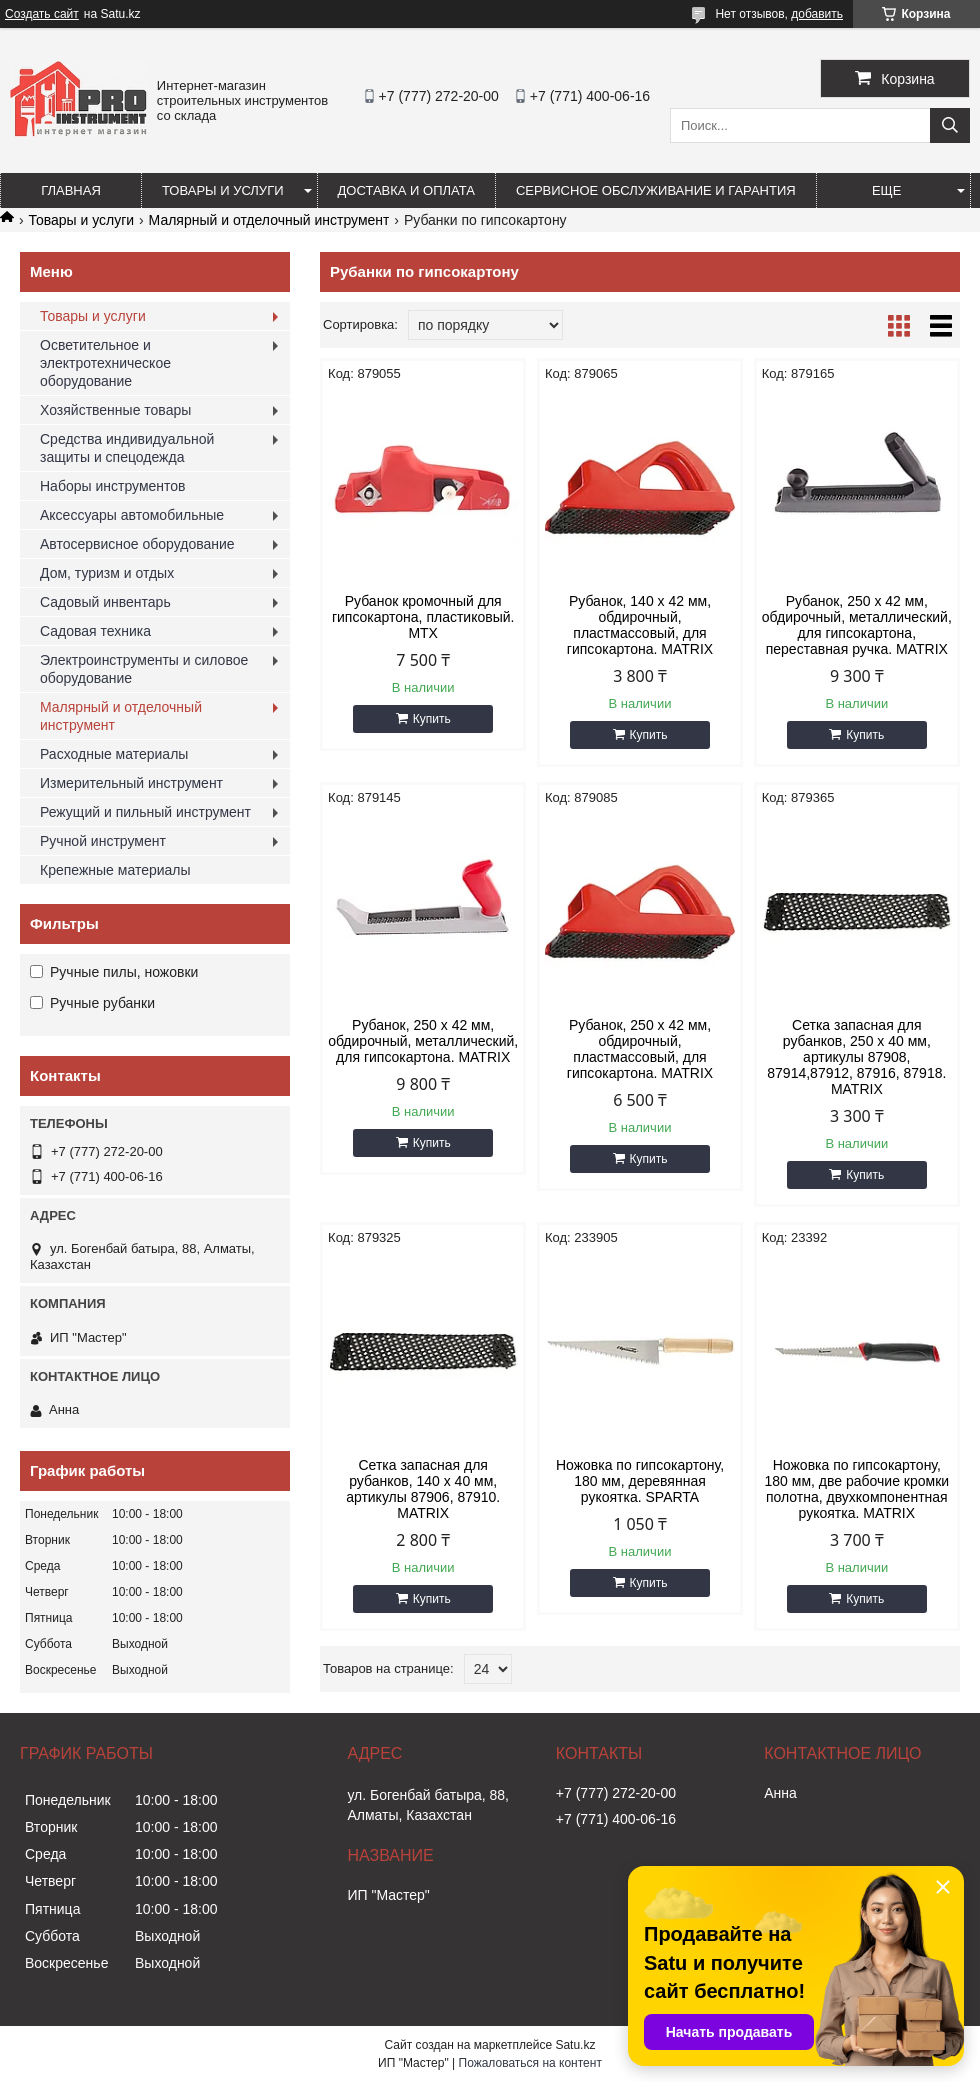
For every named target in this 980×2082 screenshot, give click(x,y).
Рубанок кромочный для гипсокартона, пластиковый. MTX (423, 617)
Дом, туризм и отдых (107, 573)
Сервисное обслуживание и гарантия (656, 190)
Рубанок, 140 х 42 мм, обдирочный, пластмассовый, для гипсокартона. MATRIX (640, 625)
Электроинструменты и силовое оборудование (144, 669)
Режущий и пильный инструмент (145, 812)
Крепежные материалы (115, 870)
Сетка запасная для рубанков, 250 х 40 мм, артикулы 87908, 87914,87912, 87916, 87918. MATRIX (856, 1057)
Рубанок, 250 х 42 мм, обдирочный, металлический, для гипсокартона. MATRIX (423, 1041)
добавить (817, 14)
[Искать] (950, 125)
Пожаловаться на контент (530, 2063)
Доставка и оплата (406, 190)
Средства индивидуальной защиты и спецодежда (127, 448)
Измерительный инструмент (131, 783)
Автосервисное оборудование (137, 544)
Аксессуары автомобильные (132, 515)
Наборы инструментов (113, 486)
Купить (432, 719)
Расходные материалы (114, 754)
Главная (71, 190)
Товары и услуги (223, 190)
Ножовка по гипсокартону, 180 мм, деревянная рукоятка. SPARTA (640, 1481)
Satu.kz (575, 2045)
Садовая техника (95, 631)
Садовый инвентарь (105, 602)
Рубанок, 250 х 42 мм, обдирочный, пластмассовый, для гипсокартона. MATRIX (640, 1049)
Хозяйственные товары (115, 410)
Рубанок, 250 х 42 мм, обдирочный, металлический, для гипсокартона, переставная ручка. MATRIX (857, 625)
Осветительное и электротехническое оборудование (105, 363)
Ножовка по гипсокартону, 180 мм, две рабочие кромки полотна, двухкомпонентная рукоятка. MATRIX (857, 1489)
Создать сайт (42, 14)
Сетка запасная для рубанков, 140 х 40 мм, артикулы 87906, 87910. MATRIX (423, 1489)
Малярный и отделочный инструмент (269, 220)
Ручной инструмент (103, 841)
